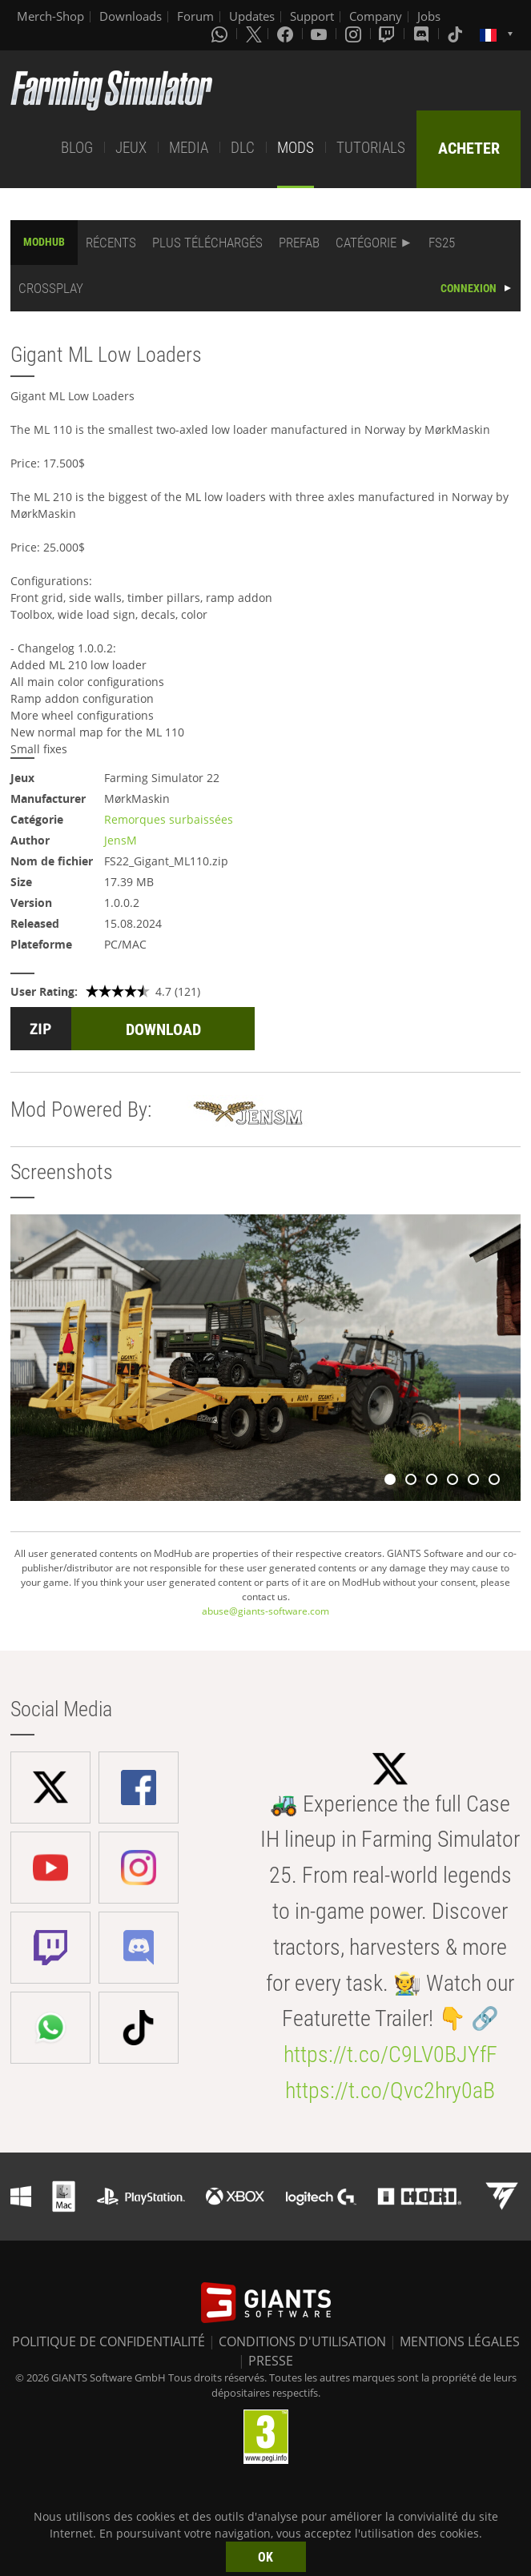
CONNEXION (468, 288)
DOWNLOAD (163, 1029)
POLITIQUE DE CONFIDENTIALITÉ (108, 2341)
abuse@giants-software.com (265, 1611)
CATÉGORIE (366, 243)
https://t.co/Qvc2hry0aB (390, 2090)
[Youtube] (320, 33)
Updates (252, 16)
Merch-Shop (50, 16)
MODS (295, 147)
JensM (120, 840)
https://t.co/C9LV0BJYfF (390, 2054)
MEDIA (188, 147)
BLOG (77, 147)
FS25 (441, 243)
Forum (195, 16)
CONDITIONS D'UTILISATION (302, 2341)
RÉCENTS (111, 243)
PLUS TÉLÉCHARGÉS (207, 243)
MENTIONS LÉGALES (460, 2341)
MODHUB (44, 241)
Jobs (428, 16)
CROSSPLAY (50, 288)
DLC (243, 147)
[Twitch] (388, 33)
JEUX (131, 147)
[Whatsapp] (221, 33)
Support (312, 16)
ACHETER (469, 148)
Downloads (130, 16)
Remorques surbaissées (168, 819)
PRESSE (270, 2360)
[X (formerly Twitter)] (254, 33)
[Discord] (422, 33)
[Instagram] (354, 33)
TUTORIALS (370, 147)
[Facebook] (286, 33)
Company (375, 16)
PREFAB (299, 243)
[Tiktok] (456, 33)
